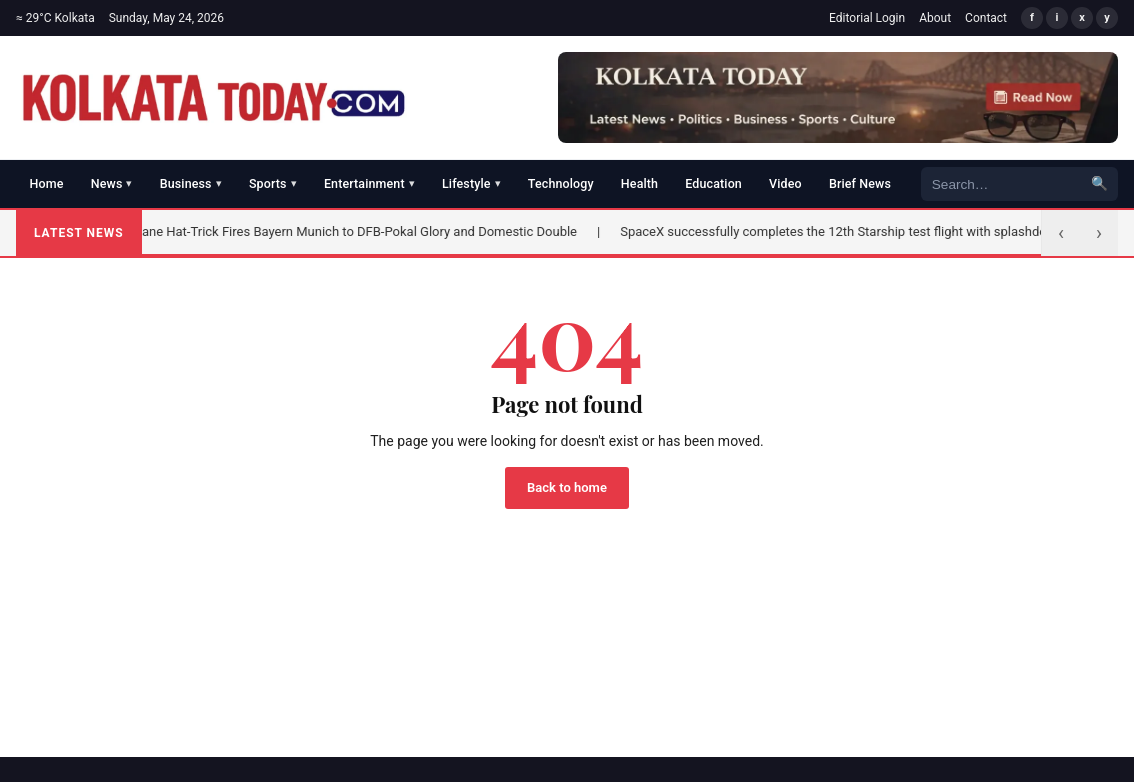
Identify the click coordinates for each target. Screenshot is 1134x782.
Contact (986, 18)
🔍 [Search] (1099, 183)
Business (191, 183)
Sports (273, 183)
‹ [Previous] (1061, 233)
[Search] (1001, 183)
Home (47, 183)
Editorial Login (867, 18)
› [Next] (1099, 233)
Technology (561, 183)
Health (639, 183)
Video (785, 183)
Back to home (567, 487)
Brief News (860, 183)
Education (713, 183)
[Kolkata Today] (214, 98)
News (112, 183)
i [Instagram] (1057, 17)
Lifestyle (471, 183)
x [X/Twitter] (1082, 17)
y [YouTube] (1107, 17)
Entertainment (369, 183)
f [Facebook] (1032, 17)
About (935, 18)
